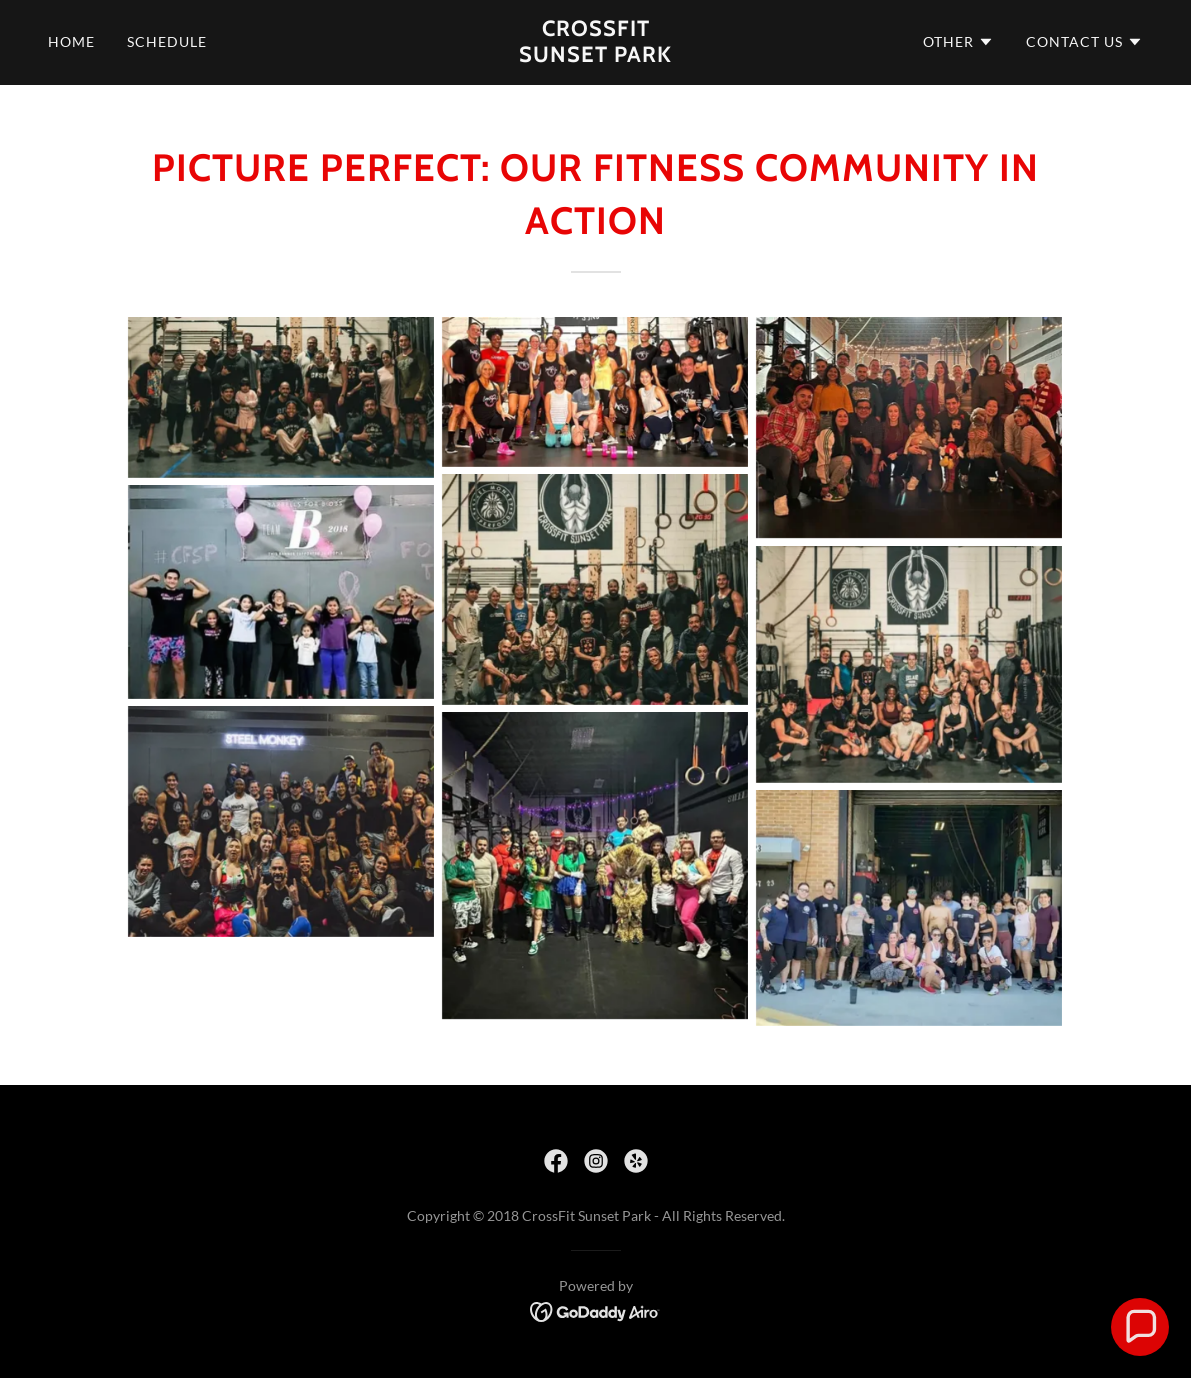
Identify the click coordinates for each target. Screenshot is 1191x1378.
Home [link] (71, 41)
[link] (595, 55)
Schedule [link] (167, 41)
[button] (958, 42)
